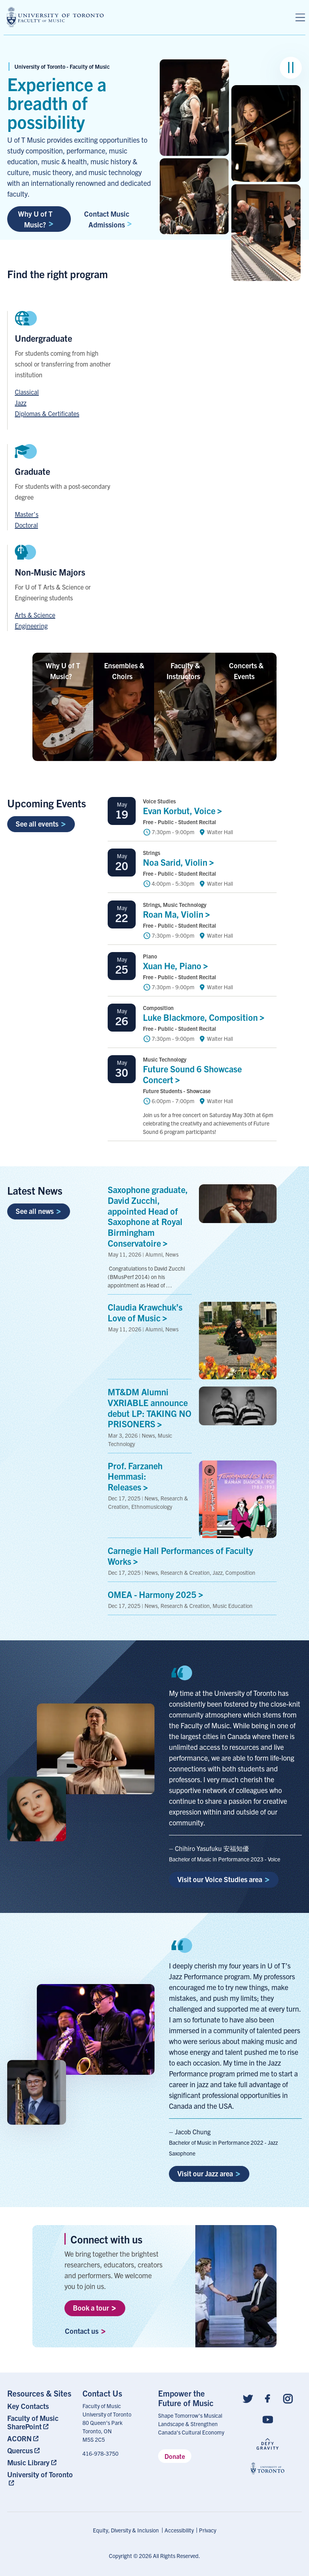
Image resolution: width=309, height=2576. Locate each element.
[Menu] (300, 17)
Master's (26, 514)
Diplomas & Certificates (47, 413)
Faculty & (185, 671)
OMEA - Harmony (157, 1594)
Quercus (20, 2450)
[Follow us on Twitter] (248, 2398)
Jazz (20, 402)
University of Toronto (40, 2474)
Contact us (85, 2330)
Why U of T (63, 671)
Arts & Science (35, 615)
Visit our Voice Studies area (223, 1879)
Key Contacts (28, 2406)
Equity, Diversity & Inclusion (126, 2530)
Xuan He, (177, 965)
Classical (27, 392)
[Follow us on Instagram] (288, 2398)
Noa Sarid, (180, 862)
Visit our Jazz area (208, 2173)
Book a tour (94, 2307)
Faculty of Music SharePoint (32, 2422)
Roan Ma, (178, 913)
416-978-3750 (100, 2453)
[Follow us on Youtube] (268, 2419)
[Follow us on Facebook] (268, 2398)
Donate (175, 2456)
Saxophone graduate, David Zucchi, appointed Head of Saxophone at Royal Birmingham (148, 1216)
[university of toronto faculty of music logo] (55, 17)
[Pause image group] (291, 68)
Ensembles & (124, 671)
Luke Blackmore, (206, 1017)
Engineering (31, 626)
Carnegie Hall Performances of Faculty (180, 1555)
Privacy (207, 2530)
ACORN (19, 2438)
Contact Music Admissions (108, 219)
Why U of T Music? (35, 219)
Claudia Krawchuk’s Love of (145, 1312)
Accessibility (179, 2530)
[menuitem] (41, 2406)
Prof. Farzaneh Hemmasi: (135, 1476)
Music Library (28, 2462)
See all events (41, 823)
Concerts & (246, 671)
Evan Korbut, (184, 810)
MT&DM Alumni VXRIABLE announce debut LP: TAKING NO (149, 1407)
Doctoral (26, 525)
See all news (38, 1210)
